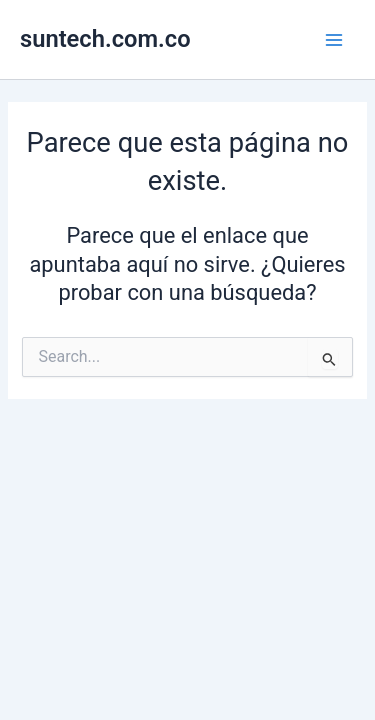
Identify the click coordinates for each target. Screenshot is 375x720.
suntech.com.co (105, 39)
